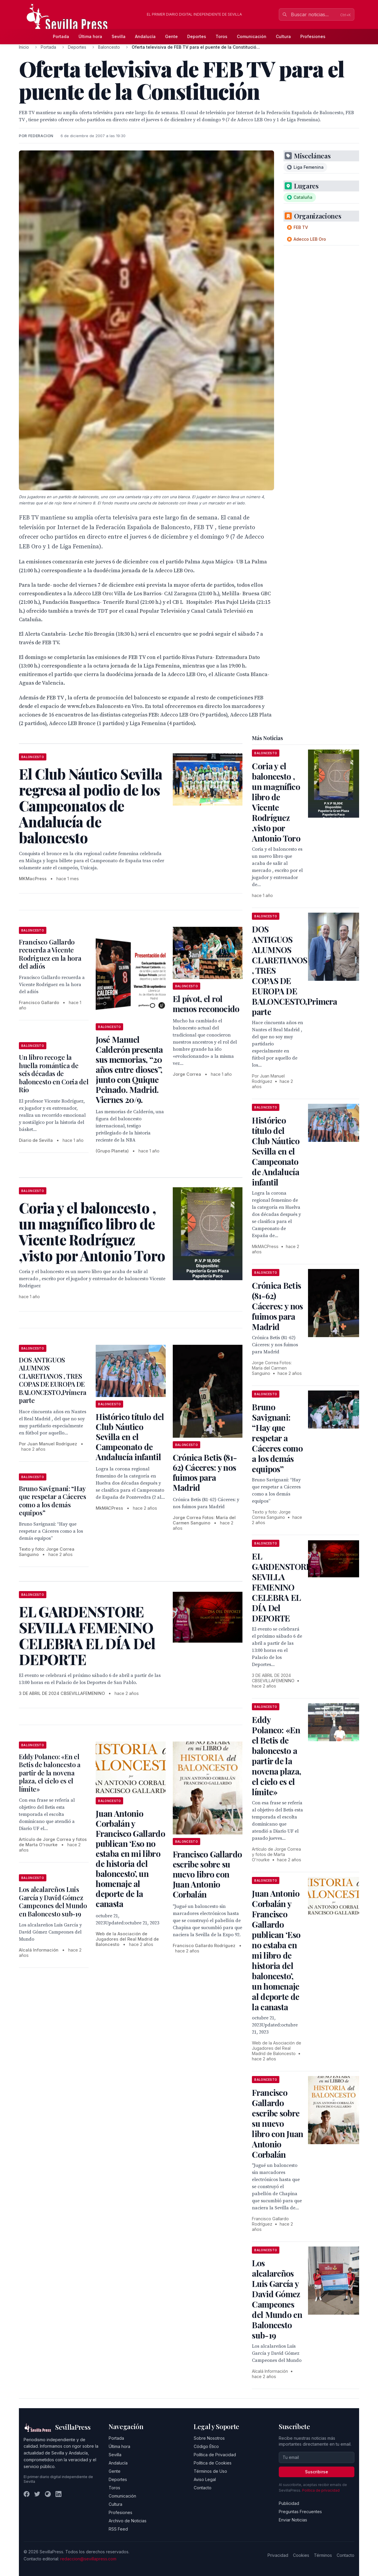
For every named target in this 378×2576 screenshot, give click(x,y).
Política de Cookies (213, 2462)
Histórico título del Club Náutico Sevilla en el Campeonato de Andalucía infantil (130, 1436)
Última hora (90, 36)
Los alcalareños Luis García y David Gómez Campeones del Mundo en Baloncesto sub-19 (53, 1901)
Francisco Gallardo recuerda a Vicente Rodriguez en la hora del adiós (50, 954)
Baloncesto (109, 47)
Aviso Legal (205, 2479)
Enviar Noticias (293, 2519)
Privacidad (278, 2555)
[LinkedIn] (58, 2494)
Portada (61, 36)
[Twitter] (37, 2494)
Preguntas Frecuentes (300, 2511)
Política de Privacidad (215, 2454)
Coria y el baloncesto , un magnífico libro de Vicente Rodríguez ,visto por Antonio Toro (276, 802)
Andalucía (145, 36)
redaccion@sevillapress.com (88, 2558)
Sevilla (119, 36)
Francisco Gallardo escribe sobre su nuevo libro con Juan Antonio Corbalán (207, 1874)
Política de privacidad (321, 2490)
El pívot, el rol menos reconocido (206, 1003)
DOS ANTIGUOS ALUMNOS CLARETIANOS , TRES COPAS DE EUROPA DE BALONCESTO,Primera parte (53, 1380)
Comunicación (251, 36)
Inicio (24, 47)
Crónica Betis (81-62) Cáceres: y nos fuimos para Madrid (205, 1472)
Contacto (202, 2487)
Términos (323, 2555)
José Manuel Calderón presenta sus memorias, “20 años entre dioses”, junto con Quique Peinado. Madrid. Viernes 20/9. (129, 1069)
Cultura (283, 36)
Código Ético (206, 2446)
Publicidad (289, 2503)
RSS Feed (118, 2528)
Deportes (196, 36)
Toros (221, 36)
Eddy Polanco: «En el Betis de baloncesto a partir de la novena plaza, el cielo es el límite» (50, 1772)
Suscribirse (316, 2471)
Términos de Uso (210, 2471)
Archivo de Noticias (127, 2520)
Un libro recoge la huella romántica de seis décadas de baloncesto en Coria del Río (53, 1073)
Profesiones (312, 36)
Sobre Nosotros (209, 2438)
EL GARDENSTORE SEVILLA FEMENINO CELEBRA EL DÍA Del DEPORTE (281, 1587)
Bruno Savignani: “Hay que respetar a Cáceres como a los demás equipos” (52, 1500)
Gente (171, 36)
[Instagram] (48, 2494)
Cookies (301, 2555)
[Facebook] (27, 2494)
